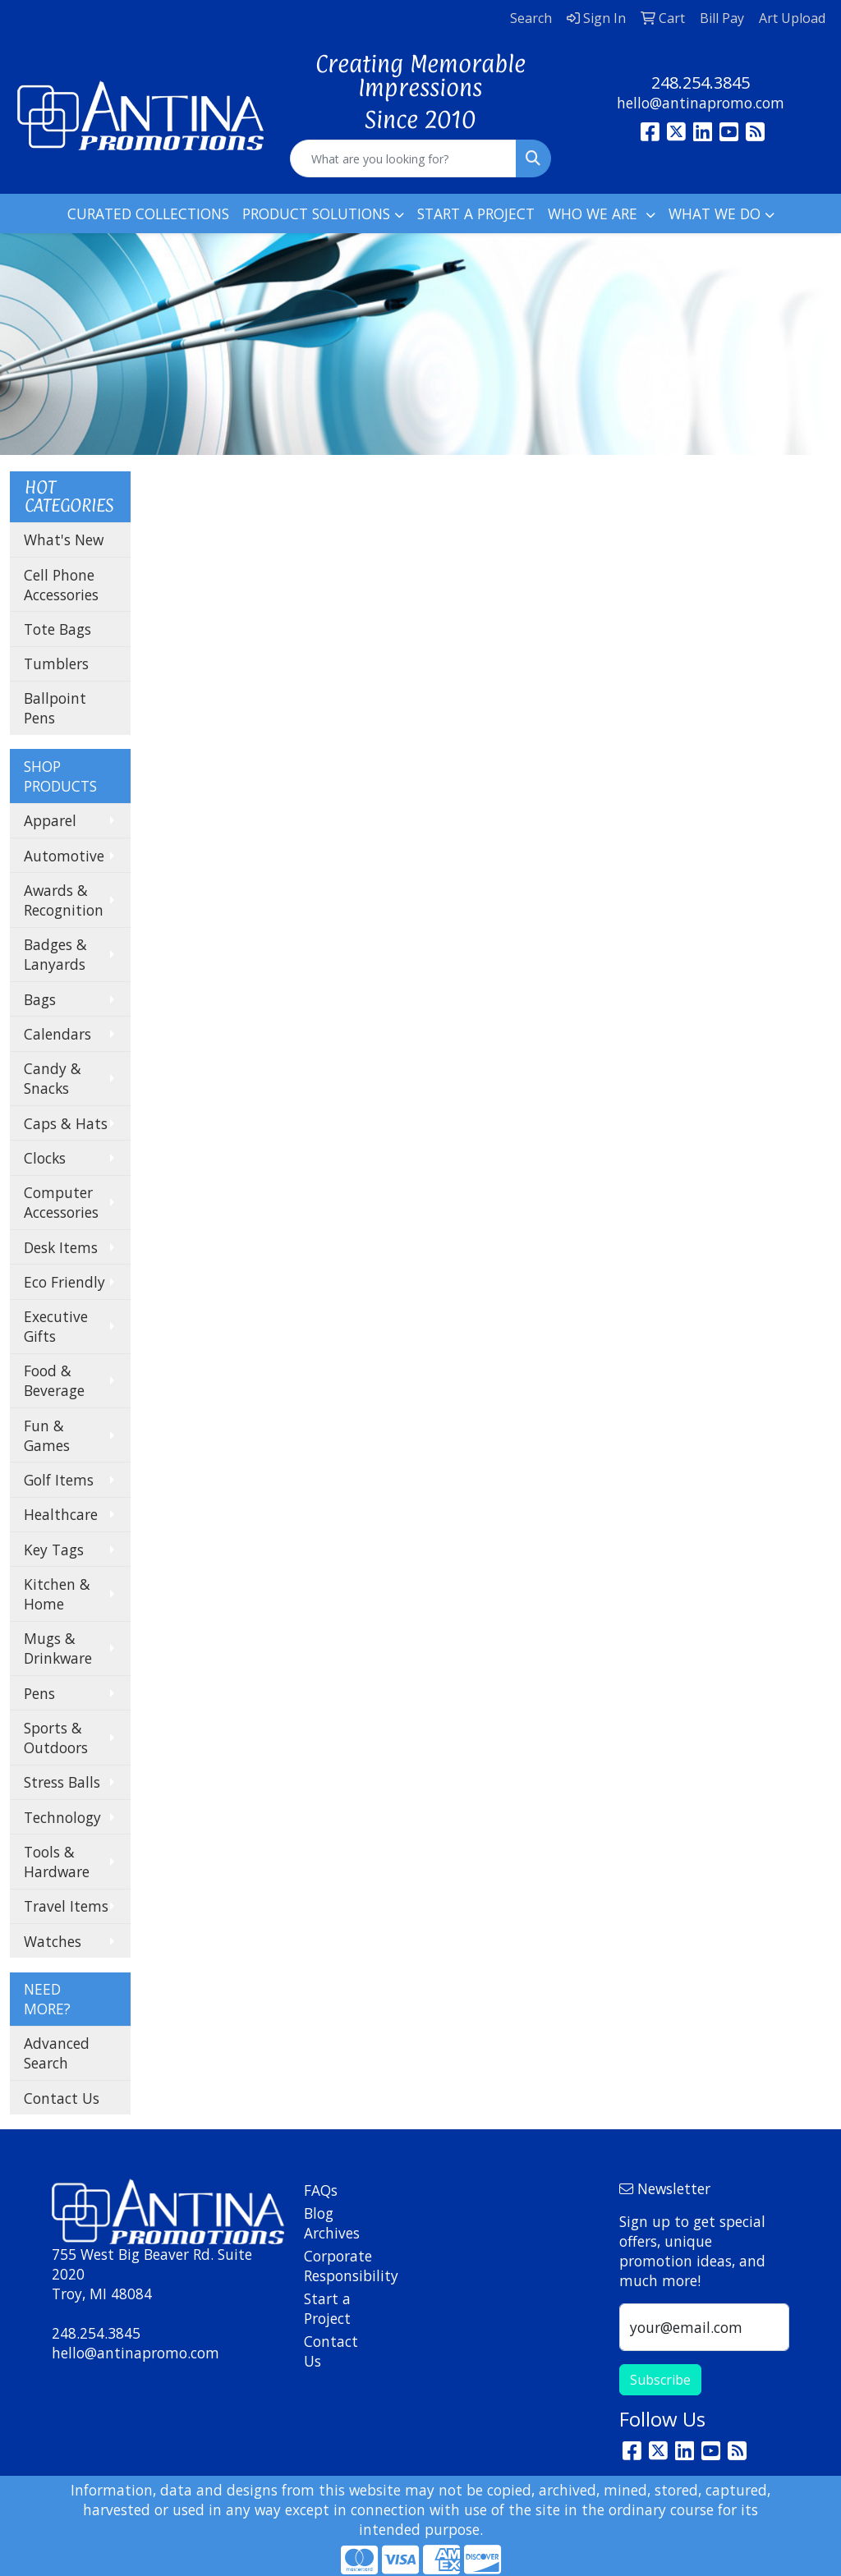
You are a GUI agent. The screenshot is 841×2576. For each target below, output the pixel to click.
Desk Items (61, 1247)
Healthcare (61, 1514)
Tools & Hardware (57, 1861)
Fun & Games (47, 1435)
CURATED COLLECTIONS (148, 213)
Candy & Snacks (52, 1078)
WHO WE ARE (594, 213)
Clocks (45, 1158)
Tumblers (56, 663)
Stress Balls (62, 1782)
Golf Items (59, 1480)
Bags (40, 999)
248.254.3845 (700, 82)
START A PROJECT (476, 213)
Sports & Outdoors (56, 1737)
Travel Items (66, 1906)
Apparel (50, 820)
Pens (39, 1693)
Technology (62, 1817)
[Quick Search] (403, 158)
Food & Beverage (54, 1380)
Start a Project (327, 2308)
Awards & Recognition (63, 900)
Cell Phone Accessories (61, 584)
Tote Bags (57, 629)
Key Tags (54, 1549)
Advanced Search (57, 2053)
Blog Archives (332, 2223)
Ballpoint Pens (55, 708)
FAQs (321, 2190)
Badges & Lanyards (55, 954)
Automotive (64, 856)
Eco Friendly (64, 1282)
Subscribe (660, 2380)
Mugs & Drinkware (58, 1648)
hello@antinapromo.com (700, 102)
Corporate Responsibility (333, 2265)
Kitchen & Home (57, 1594)
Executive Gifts (56, 1326)
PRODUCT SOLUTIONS (316, 213)
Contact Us (61, 2098)
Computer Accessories (61, 1202)
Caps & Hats (66, 1123)
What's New (63, 539)
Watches (52, 1941)
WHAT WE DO (715, 213)
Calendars (57, 1034)
